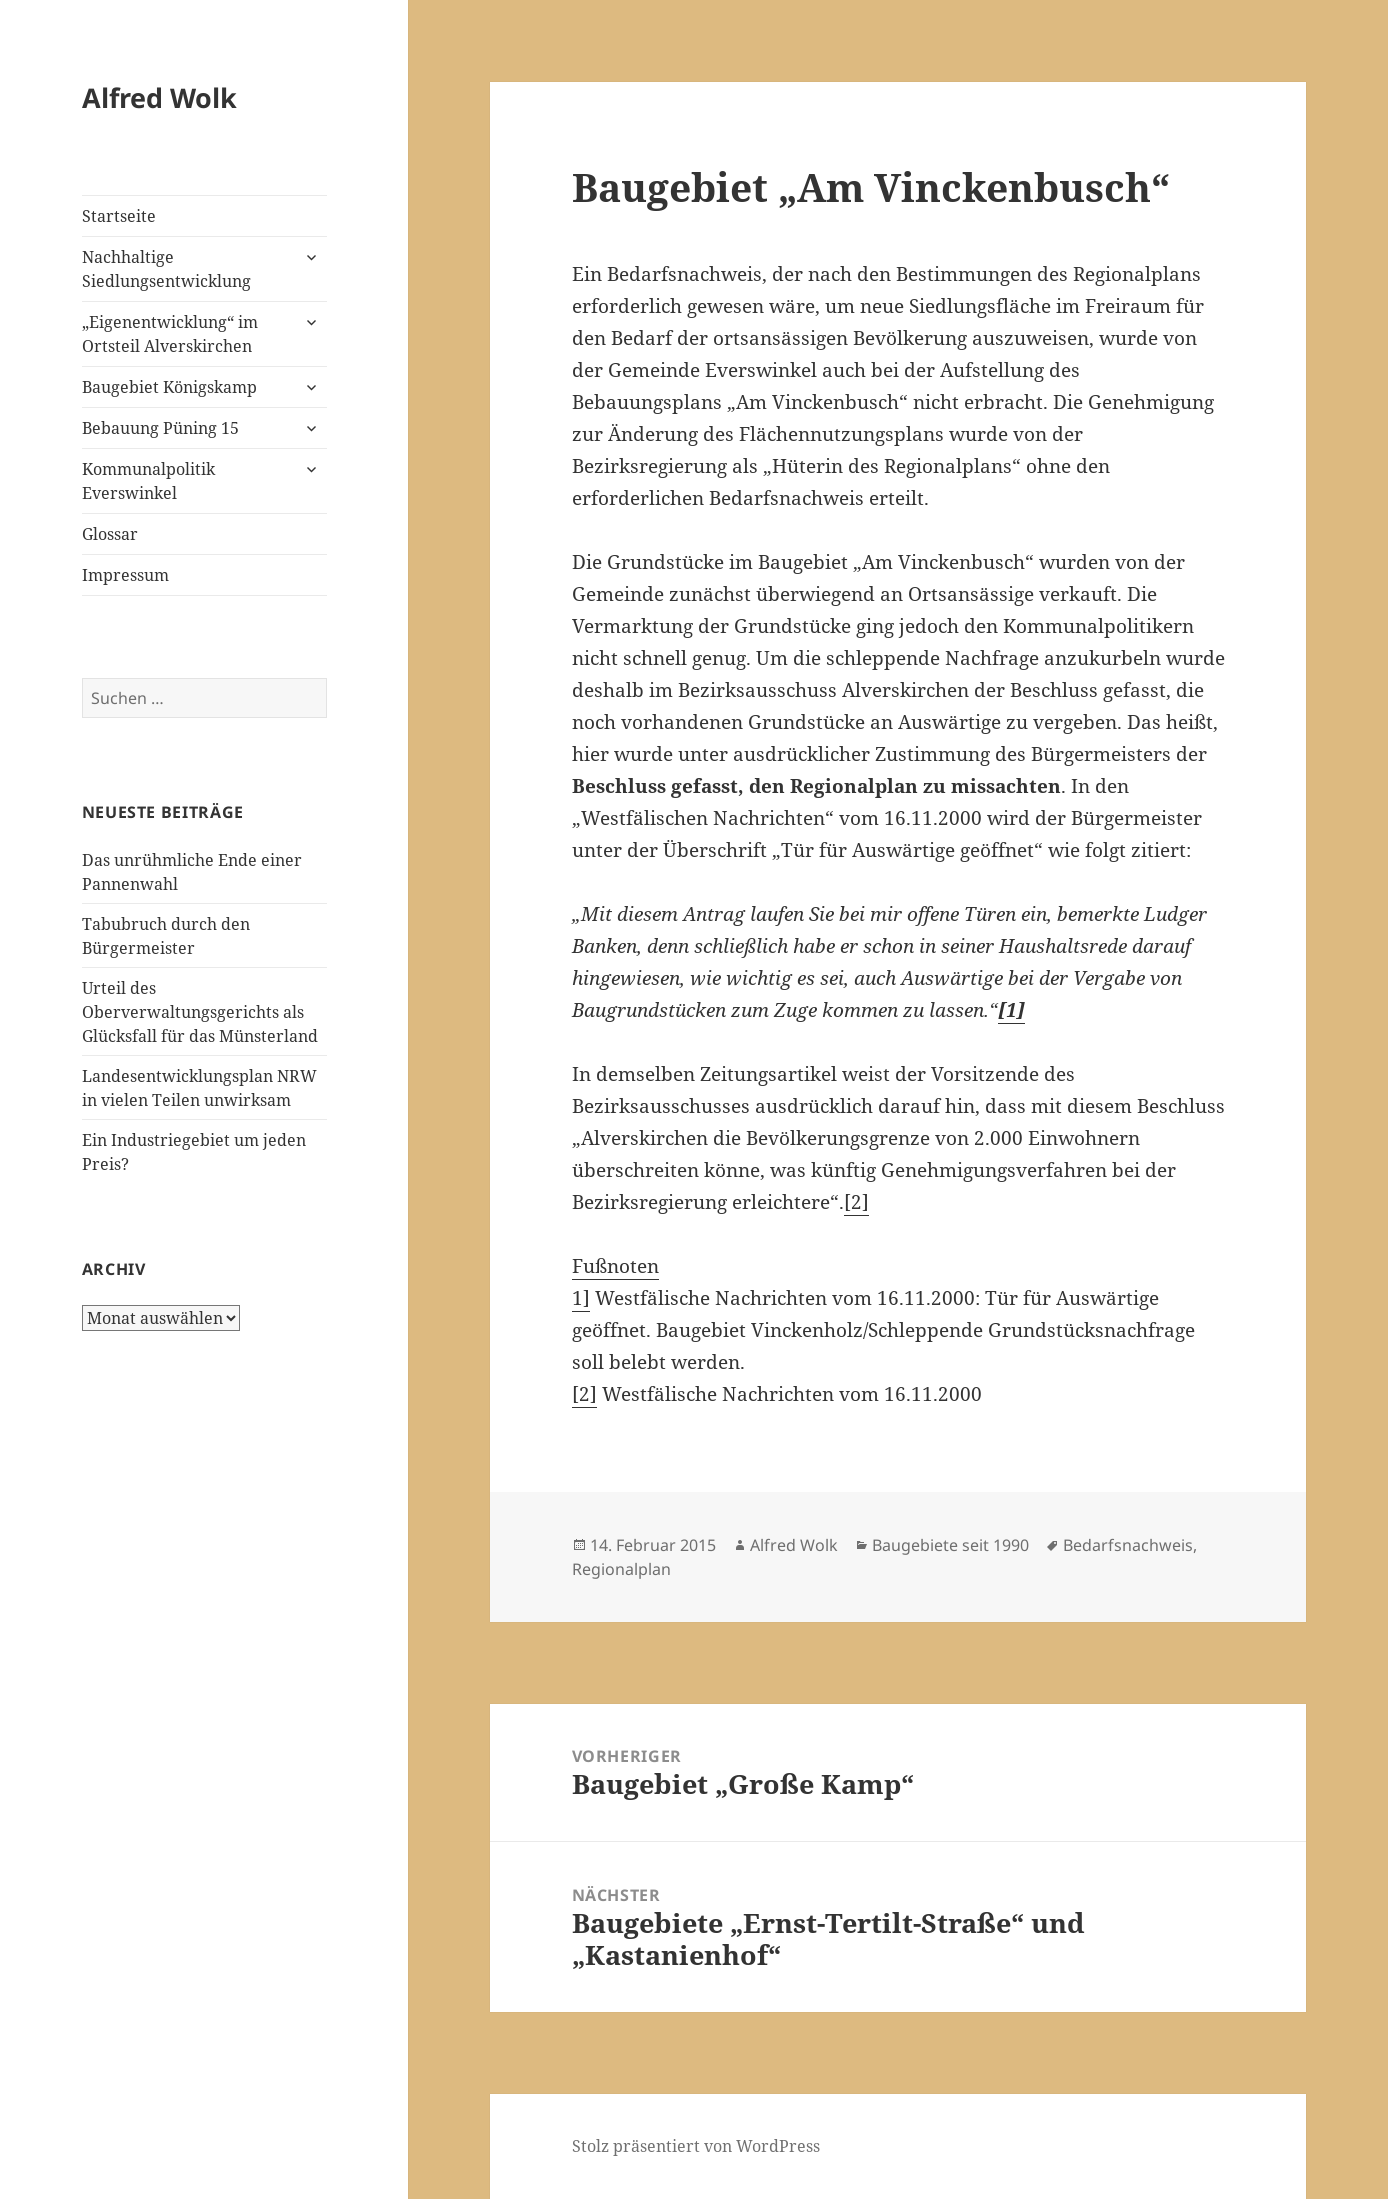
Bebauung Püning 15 (160, 428)
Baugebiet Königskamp (169, 387)
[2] (856, 1202)
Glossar (110, 534)
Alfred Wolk (159, 97)
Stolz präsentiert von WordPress (696, 2146)
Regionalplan (621, 1569)
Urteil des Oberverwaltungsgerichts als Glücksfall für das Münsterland (200, 1012)
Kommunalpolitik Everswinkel (148, 481)
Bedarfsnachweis (1128, 1545)
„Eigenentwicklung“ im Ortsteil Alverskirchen (170, 334)
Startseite (119, 216)
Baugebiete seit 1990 (950, 1545)
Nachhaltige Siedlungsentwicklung (166, 269)
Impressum (125, 575)
